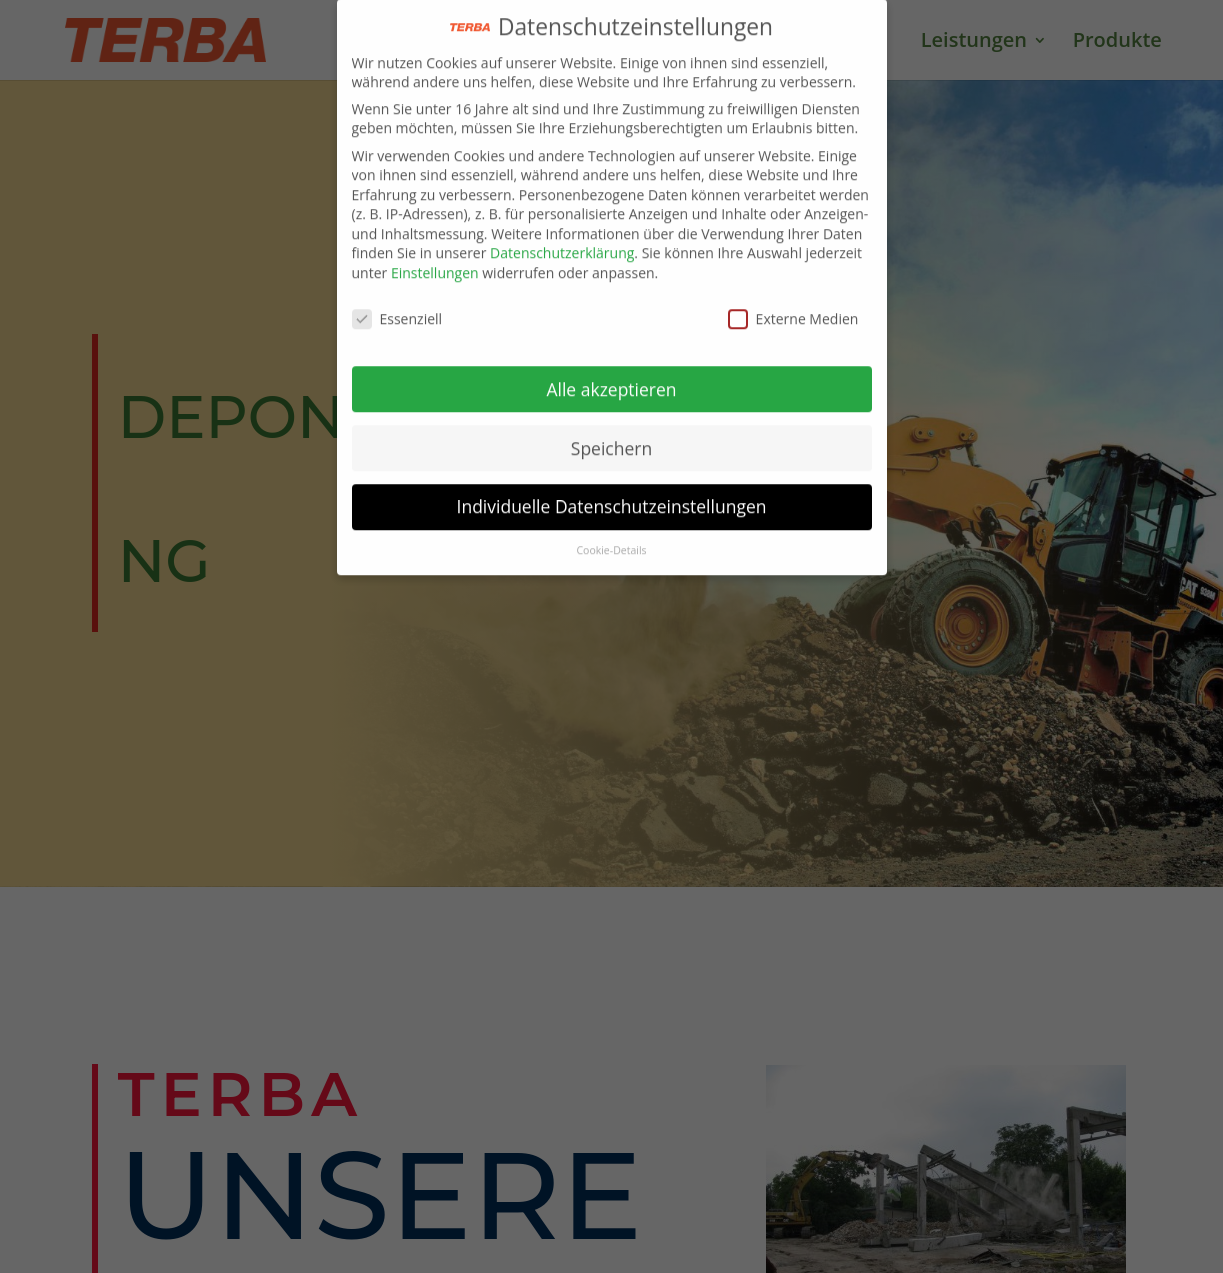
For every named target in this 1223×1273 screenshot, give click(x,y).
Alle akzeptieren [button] (611, 378)
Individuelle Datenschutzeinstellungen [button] (612, 496)
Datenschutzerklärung (562, 242)
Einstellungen (435, 261)
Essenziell (397, 307)
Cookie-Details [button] (611, 540)
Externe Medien (793, 307)
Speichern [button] (611, 437)
